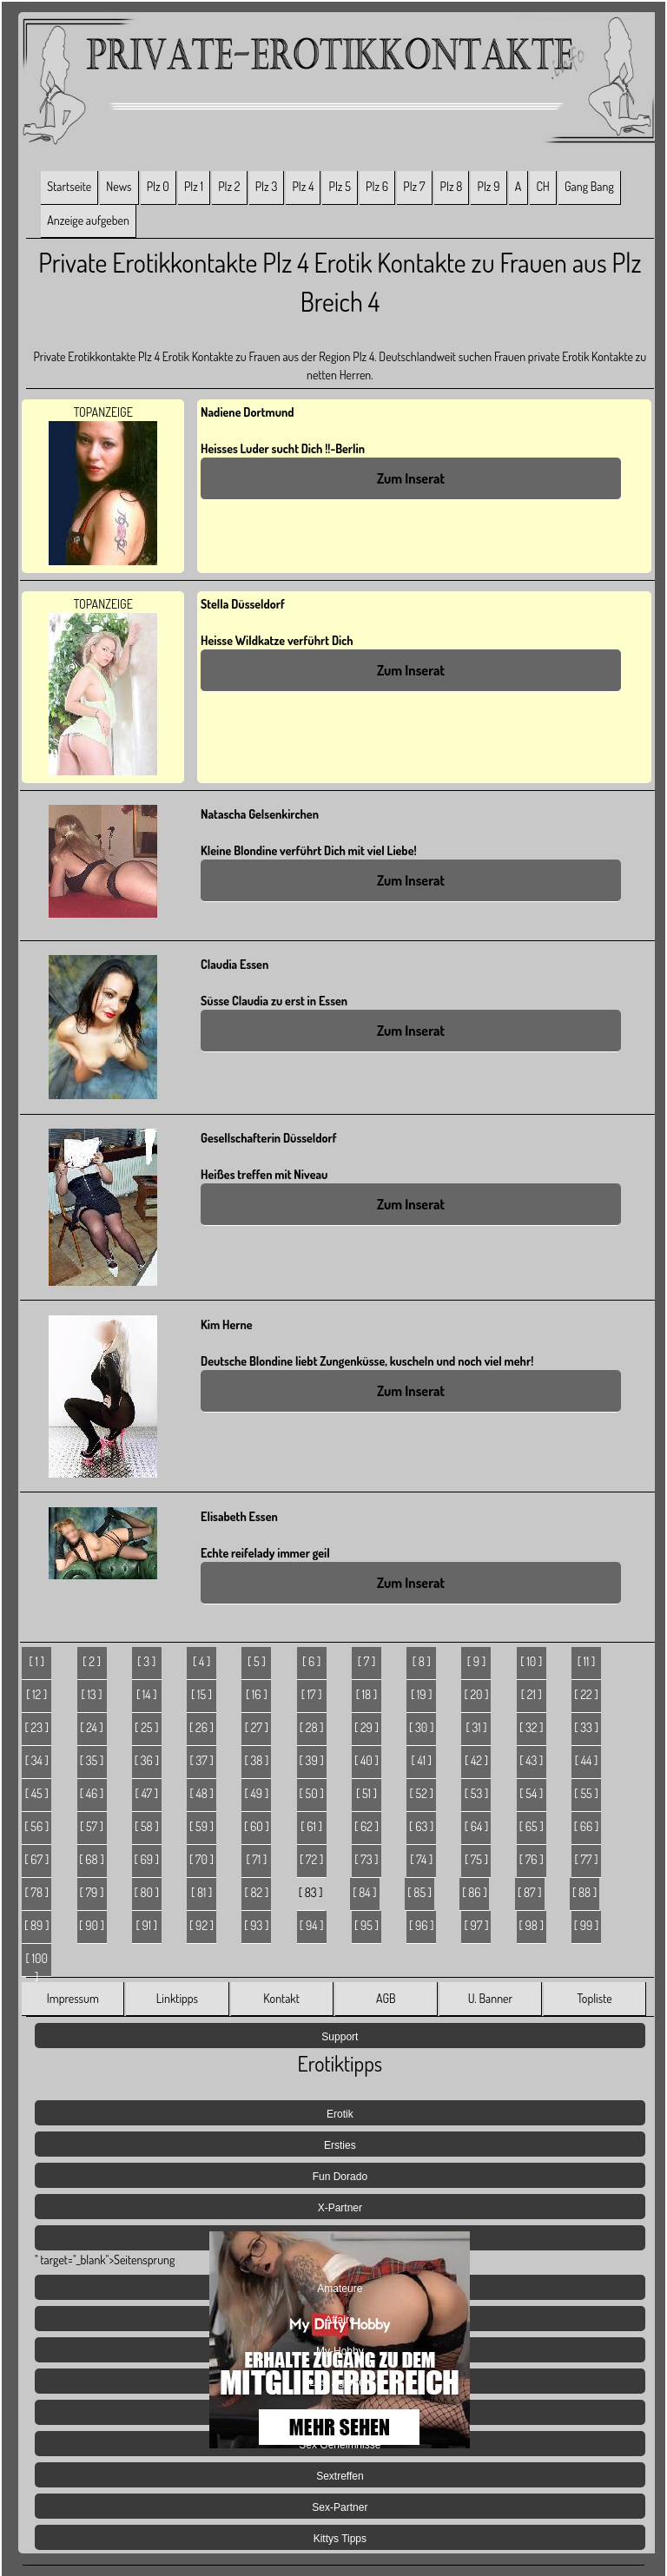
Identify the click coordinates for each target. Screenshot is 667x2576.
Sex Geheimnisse (339, 2445)
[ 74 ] (421, 1859)
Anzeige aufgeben (88, 220)
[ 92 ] (201, 1925)
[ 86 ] (474, 1892)
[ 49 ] (257, 1793)
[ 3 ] (146, 1661)
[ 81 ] (201, 1892)
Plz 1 (193, 186)
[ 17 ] (311, 1694)
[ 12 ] (36, 1694)
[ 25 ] (146, 1727)
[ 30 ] (421, 1727)
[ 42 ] (476, 1760)
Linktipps (177, 1998)
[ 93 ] (256, 1925)
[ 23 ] (36, 1727)
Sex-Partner (339, 2507)
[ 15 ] (201, 1694)
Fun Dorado (340, 2177)
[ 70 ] (201, 1859)
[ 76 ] (531, 1859)
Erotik (340, 2114)
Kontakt (281, 1998)
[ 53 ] (477, 1793)
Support (339, 2037)
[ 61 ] (311, 1826)
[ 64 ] (477, 1826)
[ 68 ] (91, 1859)
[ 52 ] (421, 1793)
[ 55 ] (586, 1793)
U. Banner (490, 1998)
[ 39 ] (312, 1760)
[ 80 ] (147, 1892)
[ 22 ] (586, 1694)
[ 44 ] (586, 1760)
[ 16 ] (256, 1694)
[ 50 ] (312, 1793)
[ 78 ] (36, 1892)
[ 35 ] (92, 1760)
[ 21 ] (531, 1694)
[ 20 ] (476, 1694)
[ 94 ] (312, 1925)
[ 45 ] (37, 1793)
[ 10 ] (531, 1661)
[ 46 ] (92, 1793)
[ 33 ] (586, 1727)
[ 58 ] (147, 1826)
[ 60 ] (256, 1826)
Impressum (73, 1998)
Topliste (594, 1998)
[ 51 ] (366, 1793)
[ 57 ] (91, 1826)
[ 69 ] (146, 1859)
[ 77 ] (586, 1859)
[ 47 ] (146, 1793)
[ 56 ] (36, 1826)
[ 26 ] (201, 1727)
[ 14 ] (146, 1694)
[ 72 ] (311, 1859)
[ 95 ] (366, 1925)
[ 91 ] (146, 1925)
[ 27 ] (256, 1727)
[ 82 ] (256, 1892)
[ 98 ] (531, 1925)
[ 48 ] (201, 1793)
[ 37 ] (201, 1760)
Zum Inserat (411, 478)
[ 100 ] (37, 1964)
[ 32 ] (531, 1727)
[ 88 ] (584, 1892)
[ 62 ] (366, 1826)
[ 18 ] (366, 1694)
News (118, 186)
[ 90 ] (91, 1925)
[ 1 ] (37, 1661)
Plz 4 (303, 186)
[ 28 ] (312, 1727)
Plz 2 (229, 186)
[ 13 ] (91, 1694)
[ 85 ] (419, 1892)
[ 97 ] (477, 1925)
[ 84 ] (364, 1892)
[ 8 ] (422, 1661)
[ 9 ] (476, 1661)
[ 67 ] (36, 1859)
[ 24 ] (91, 1727)
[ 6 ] (311, 1661)
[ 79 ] (92, 1892)
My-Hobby (340, 2351)
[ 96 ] (421, 1925)
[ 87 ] (530, 1892)
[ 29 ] (366, 1727)
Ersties (340, 2145)
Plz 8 (451, 186)
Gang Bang (589, 186)
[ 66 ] (586, 1826)
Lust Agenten (339, 2382)
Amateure (339, 2289)
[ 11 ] (587, 1661)
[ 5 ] (257, 1661)
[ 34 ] (37, 1760)
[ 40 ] (366, 1760)
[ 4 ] (201, 1661)
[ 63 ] (421, 1826)
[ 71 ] (256, 1859)
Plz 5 (340, 186)
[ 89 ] (36, 1925)
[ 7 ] (367, 1661)
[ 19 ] (422, 1694)
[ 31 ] (476, 1727)
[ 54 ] (531, 1793)
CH (542, 186)
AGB (386, 1998)
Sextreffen (339, 2476)
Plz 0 (158, 186)
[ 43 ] (531, 1760)
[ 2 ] (92, 1661)
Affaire (339, 2320)
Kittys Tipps (340, 2539)
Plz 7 (414, 186)
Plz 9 (489, 186)
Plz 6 (377, 186)
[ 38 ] (256, 1760)
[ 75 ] (476, 1859)
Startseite (69, 186)
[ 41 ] (421, 1760)
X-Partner (340, 2208)
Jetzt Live (340, 2414)
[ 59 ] (201, 1826)
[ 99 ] (586, 1925)
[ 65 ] (531, 1826)
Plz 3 (266, 186)
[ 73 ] (366, 1859)
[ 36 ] (147, 1760)
